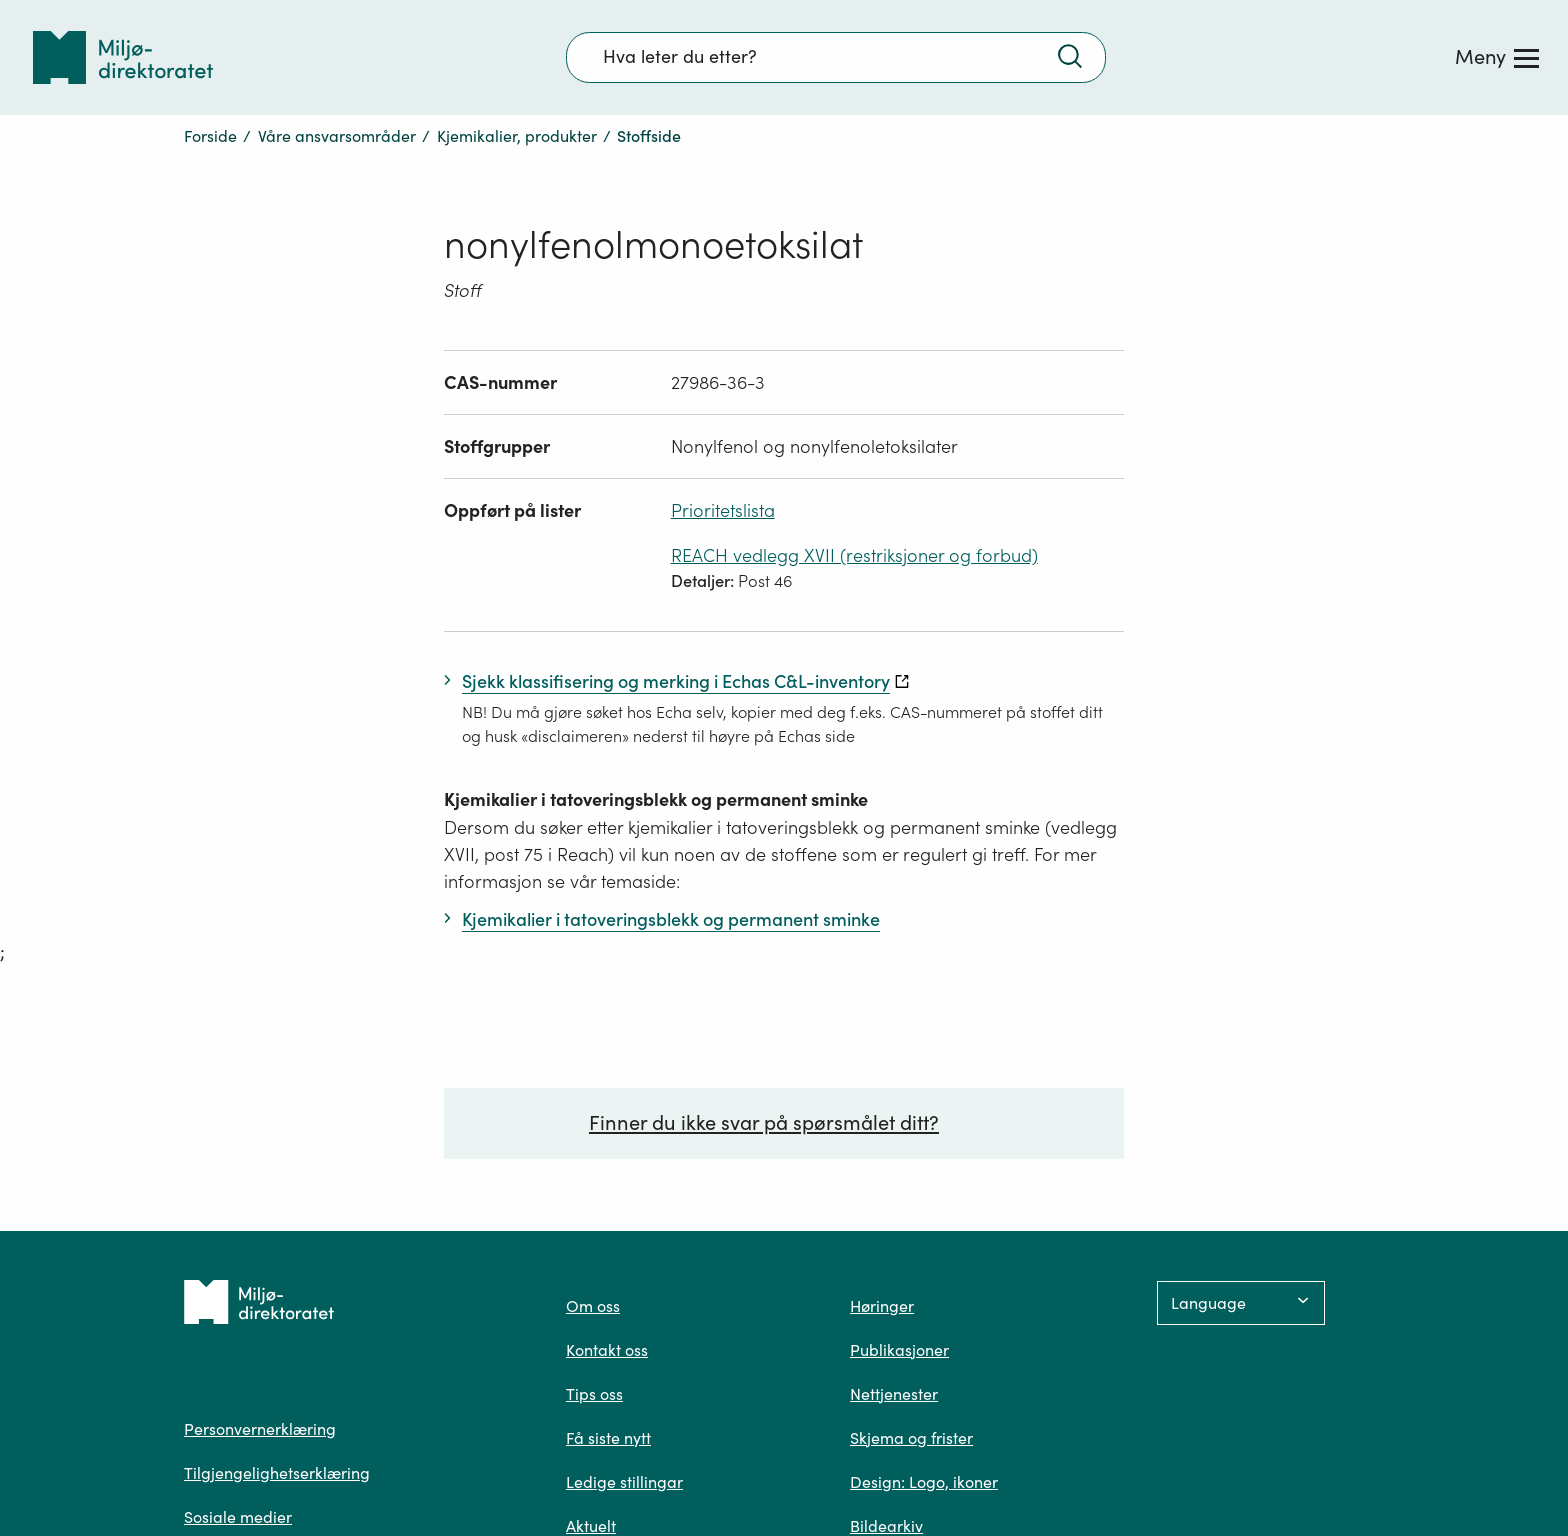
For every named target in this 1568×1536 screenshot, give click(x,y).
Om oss (593, 1306)
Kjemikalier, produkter (517, 136)
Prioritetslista (723, 510)
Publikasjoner (899, 1350)
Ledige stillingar (624, 1482)
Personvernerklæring (260, 1429)
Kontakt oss (607, 1350)
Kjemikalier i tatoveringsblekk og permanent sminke (656, 799)
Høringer (882, 1306)
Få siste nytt (608, 1438)
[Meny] (1497, 57)
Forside (210, 136)
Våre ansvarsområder (337, 136)
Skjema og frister (911, 1438)
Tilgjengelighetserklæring (277, 1473)
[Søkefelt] (836, 57)
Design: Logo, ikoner (924, 1482)
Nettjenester (894, 1394)
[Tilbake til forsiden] (123, 57)
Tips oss (594, 1394)
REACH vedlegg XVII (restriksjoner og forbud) (854, 555)
